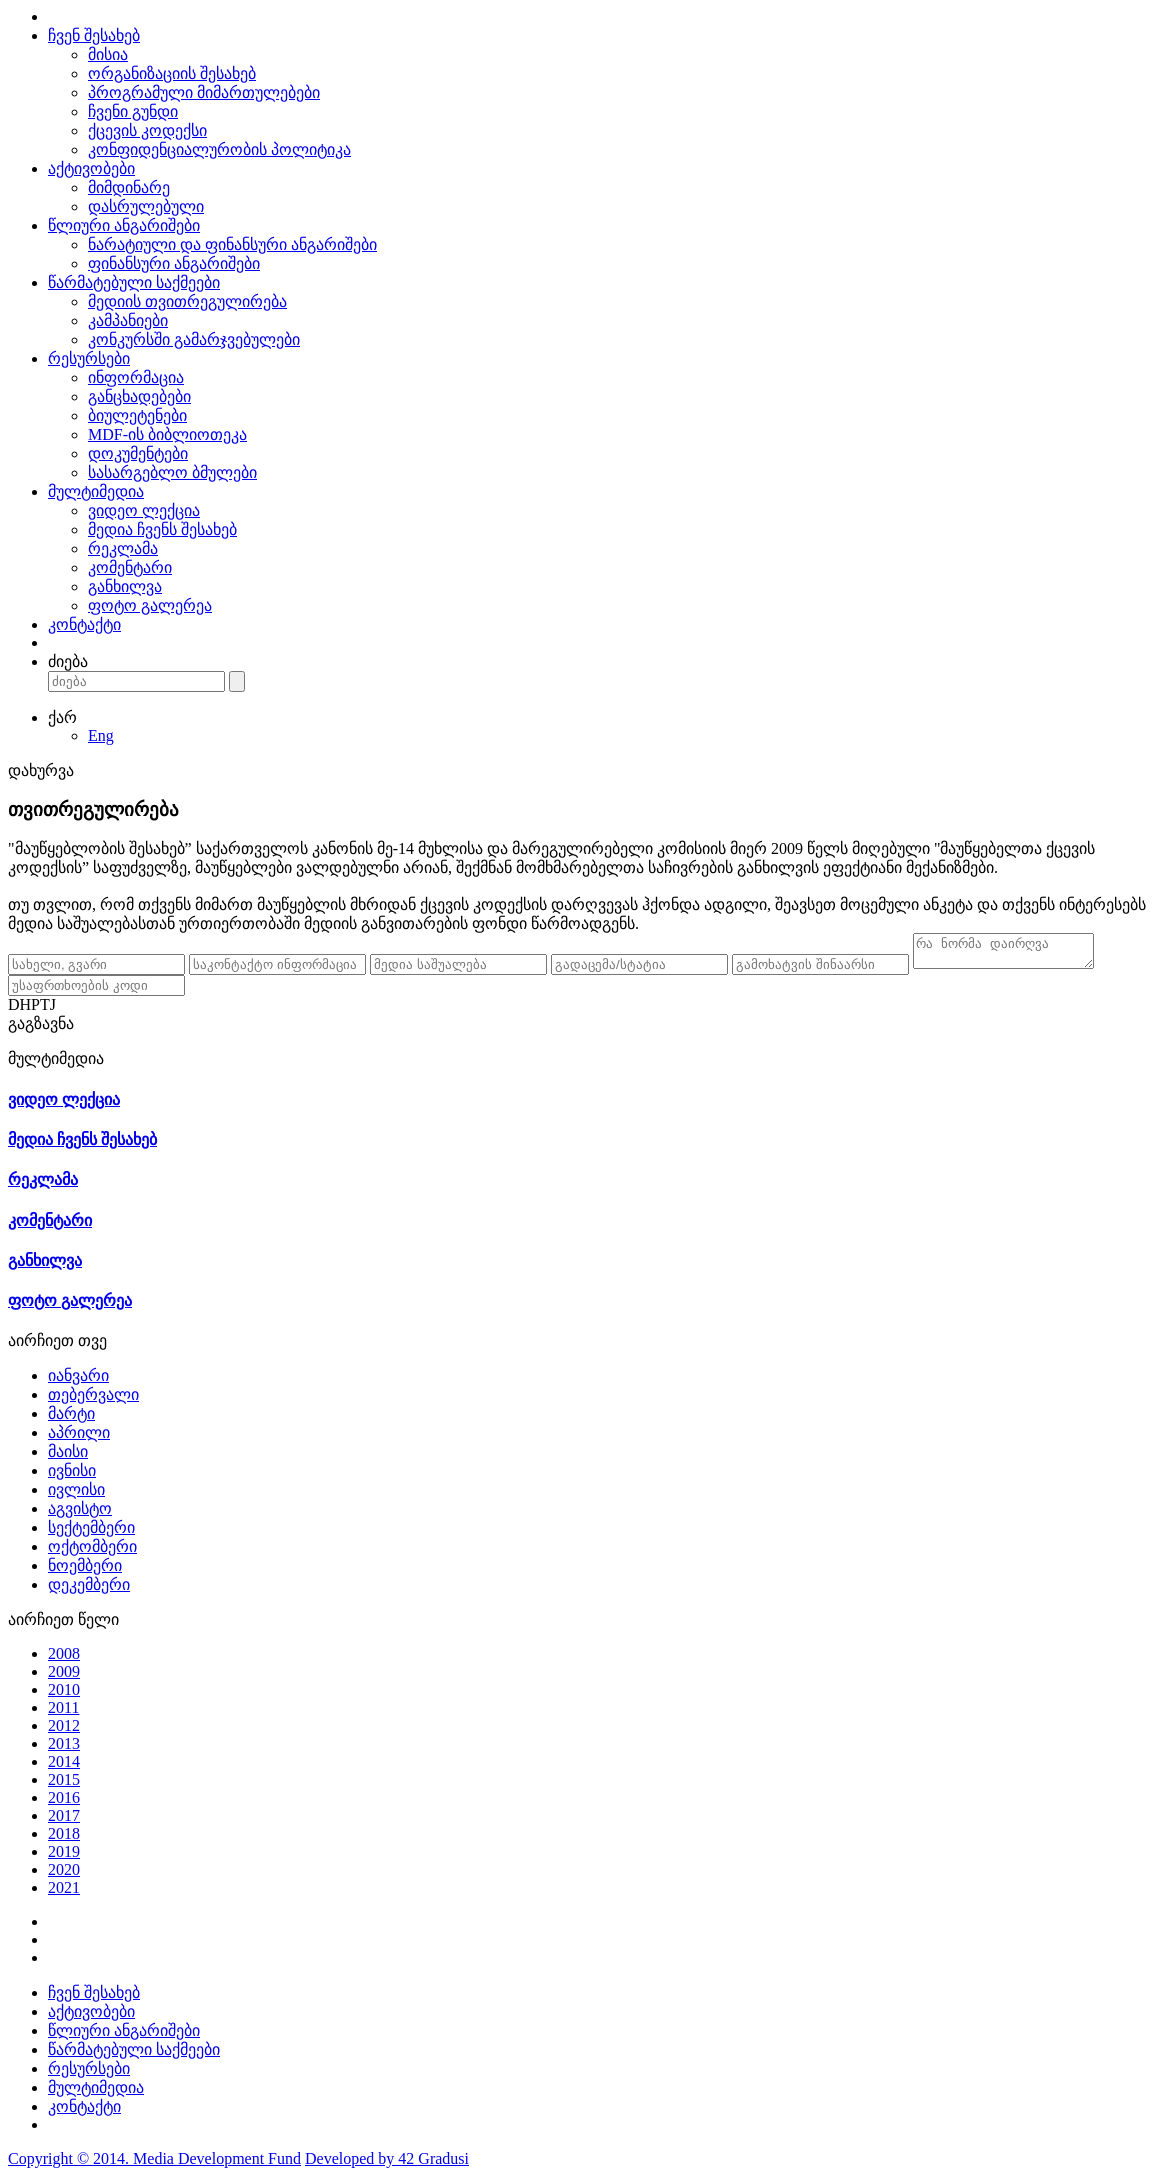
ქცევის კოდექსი (147, 130)
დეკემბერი (89, 1590)
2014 (64, 1767)
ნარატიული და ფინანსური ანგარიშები (232, 244)
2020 (64, 1875)
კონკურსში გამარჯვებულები (194, 339)
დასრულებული (146, 206)
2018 (64, 1839)
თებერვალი (93, 1400)
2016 (64, 1803)
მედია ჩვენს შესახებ (162, 529)
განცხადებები (139, 396)
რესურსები (89, 358)
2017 (64, 1821)
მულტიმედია (96, 491)
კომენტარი (130, 567)
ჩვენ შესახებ (94, 35)
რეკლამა (123, 548)
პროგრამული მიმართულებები (204, 92)
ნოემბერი (85, 1571)
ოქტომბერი (92, 1552)
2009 (64, 1677)
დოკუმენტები (138, 453)
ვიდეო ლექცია (144, 510)
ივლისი (76, 1495)
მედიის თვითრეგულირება (187, 301)
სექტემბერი (91, 1533)
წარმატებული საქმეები (134, 282)
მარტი (71, 1419)
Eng (101, 735)
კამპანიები (128, 320)
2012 (64, 1731)
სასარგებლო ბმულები (172, 472)
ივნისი (72, 1476)
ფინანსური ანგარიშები (174, 263)
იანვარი (78, 1381)
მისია (108, 54)
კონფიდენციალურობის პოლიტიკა (219, 149)
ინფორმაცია (136, 377)
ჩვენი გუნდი (133, 111)
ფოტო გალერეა (150, 605)
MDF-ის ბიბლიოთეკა (167, 434)
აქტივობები (91, 168)
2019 (64, 1857)
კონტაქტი (84, 624)
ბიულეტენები (137, 415)
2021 (64, 1893)
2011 (63, 1713)
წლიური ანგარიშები (124, 225)
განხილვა (125, 586)
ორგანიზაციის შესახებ (172, 73)
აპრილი (79, 1438)
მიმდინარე (129, 187)
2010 (64, 1695)
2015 (64, 1785)
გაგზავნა (41, 1029)
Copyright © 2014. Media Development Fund (154, 2164)
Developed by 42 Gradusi (387, 2164)
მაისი (68, 1457)
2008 (64, 1659)
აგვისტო (80, 1514)
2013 (64, 1749)
